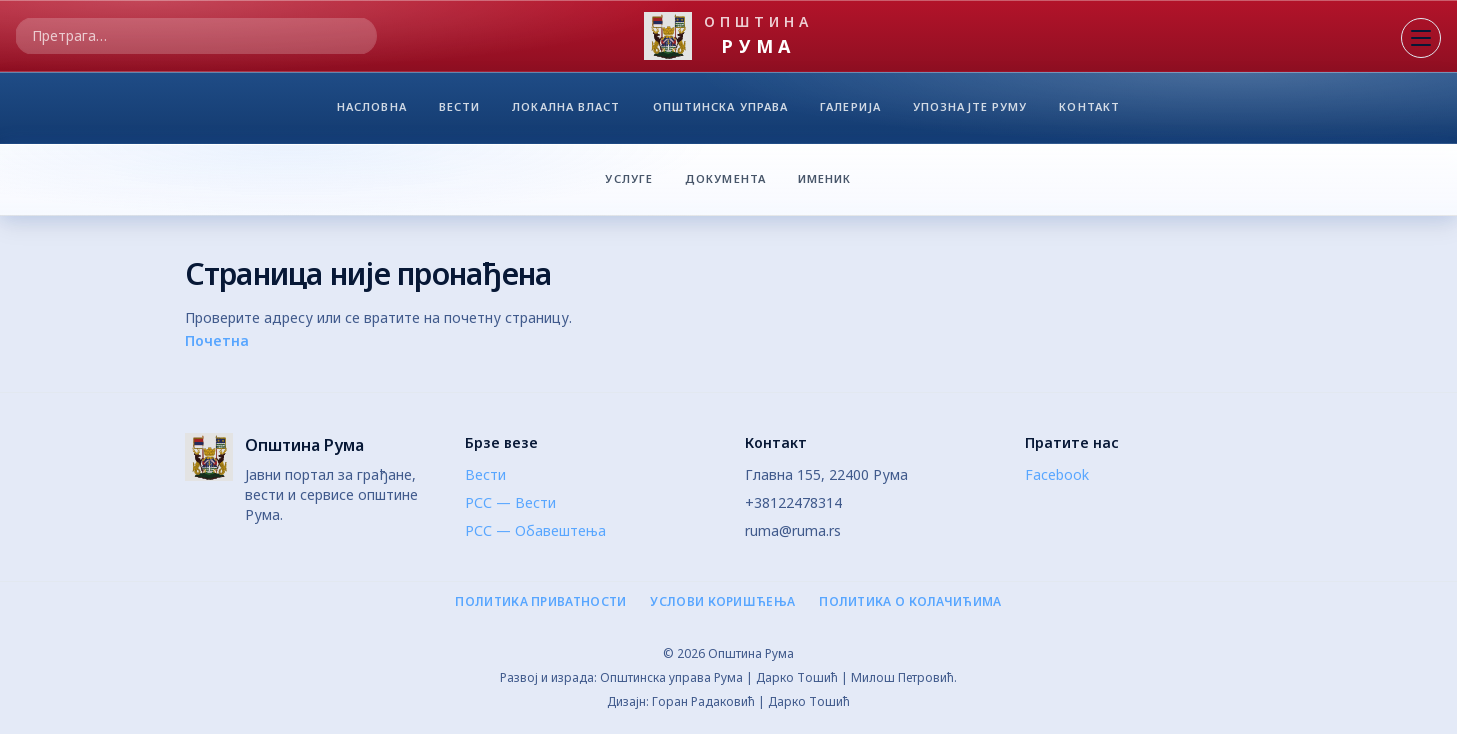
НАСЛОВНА (372, 111)
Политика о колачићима (910, 602)
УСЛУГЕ (629, 178)
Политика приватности (540, 602)
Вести (485, 474)
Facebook (1057, 474)
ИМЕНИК (831, 178)
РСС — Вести (510, 502)
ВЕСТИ (460, 111)
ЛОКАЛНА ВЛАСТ (566, 111)
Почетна (217, 340)
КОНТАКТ (1089, 111)
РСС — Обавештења (535, 530)
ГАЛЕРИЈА (850, 111)
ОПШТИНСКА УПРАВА (721, 111)
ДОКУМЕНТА (725, 178)
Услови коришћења (722, 602)
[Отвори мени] (1421, 38)
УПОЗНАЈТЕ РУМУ (970, 111)
